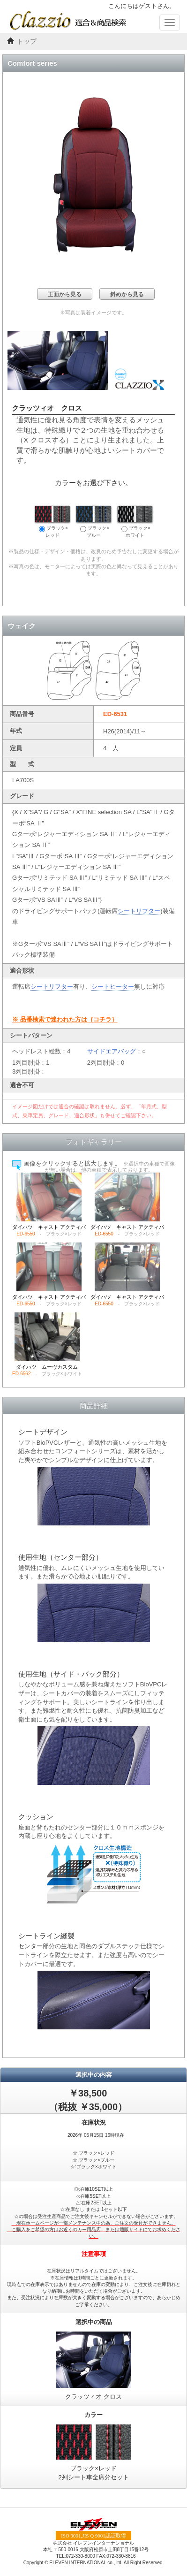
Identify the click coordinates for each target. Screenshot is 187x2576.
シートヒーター (112, 986)
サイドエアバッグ (111, 1051)
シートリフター (139, 911)
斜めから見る (127, 294)
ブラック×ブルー (93, 522)
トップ (27, 41)
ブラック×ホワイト (135, 522)
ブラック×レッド (52, 522)
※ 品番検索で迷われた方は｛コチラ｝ (65, 1019)
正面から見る (65, 294)
